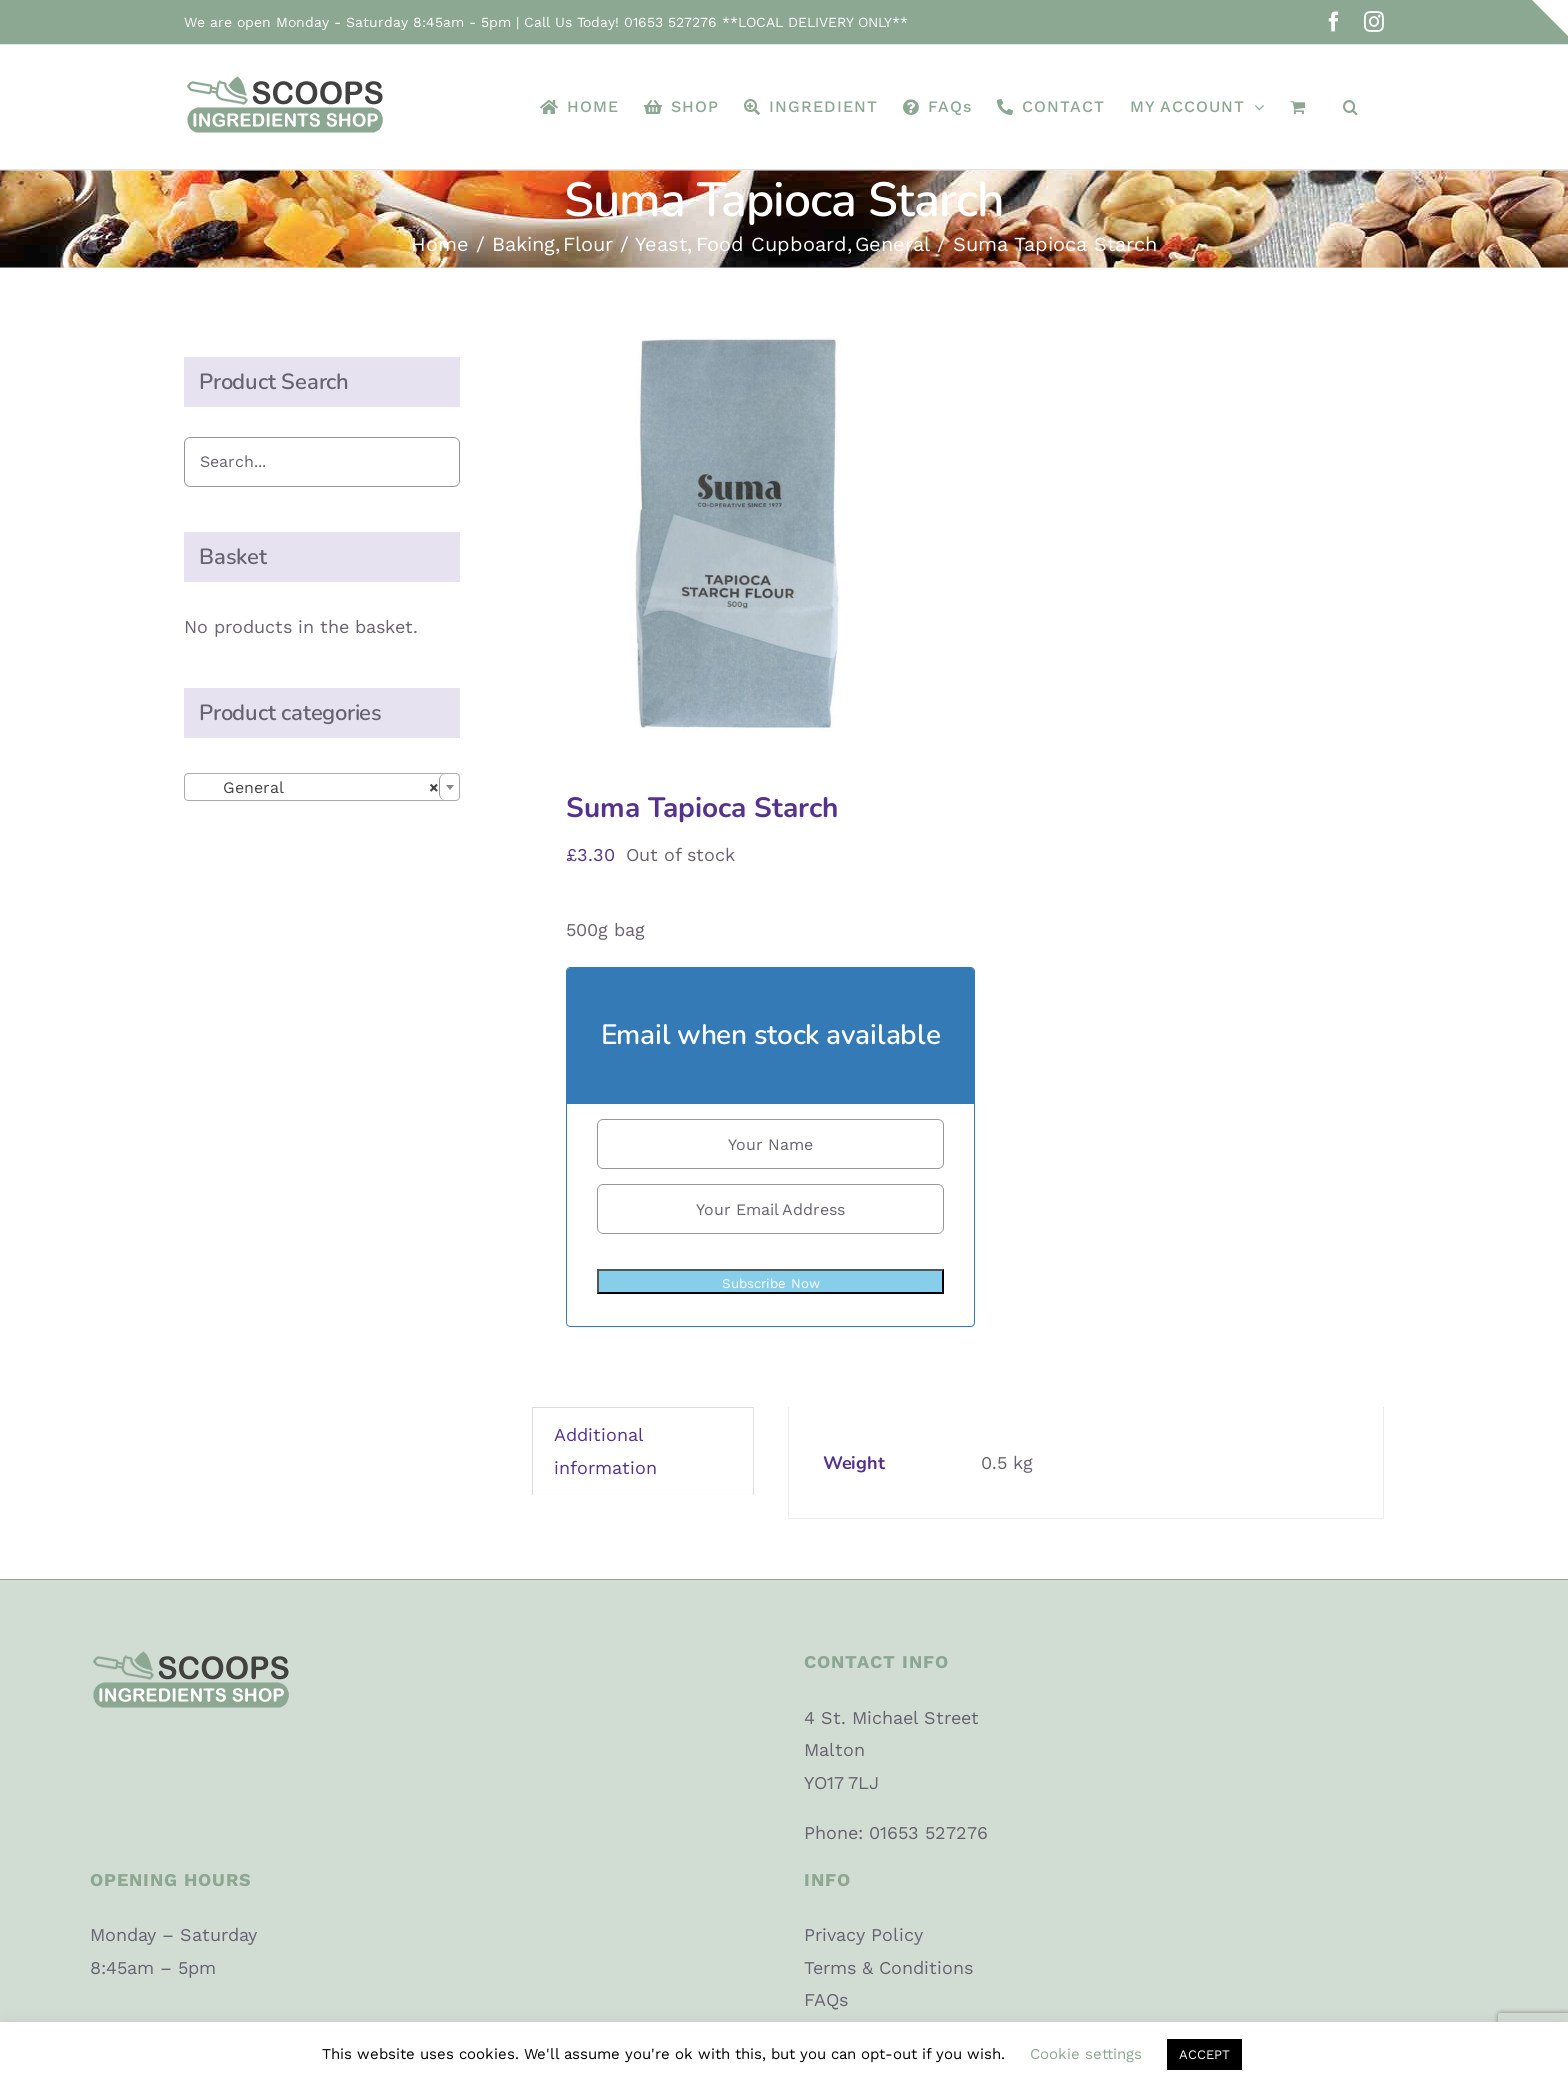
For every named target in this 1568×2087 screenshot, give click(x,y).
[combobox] (322, 787)
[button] (1351, 107)
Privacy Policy (863, 1934)
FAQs (826, 1999)
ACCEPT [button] (1204, 2054)
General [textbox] (316, 788)
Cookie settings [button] (1086, 2054)
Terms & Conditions (888, 1967)
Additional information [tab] (605, 1450)
